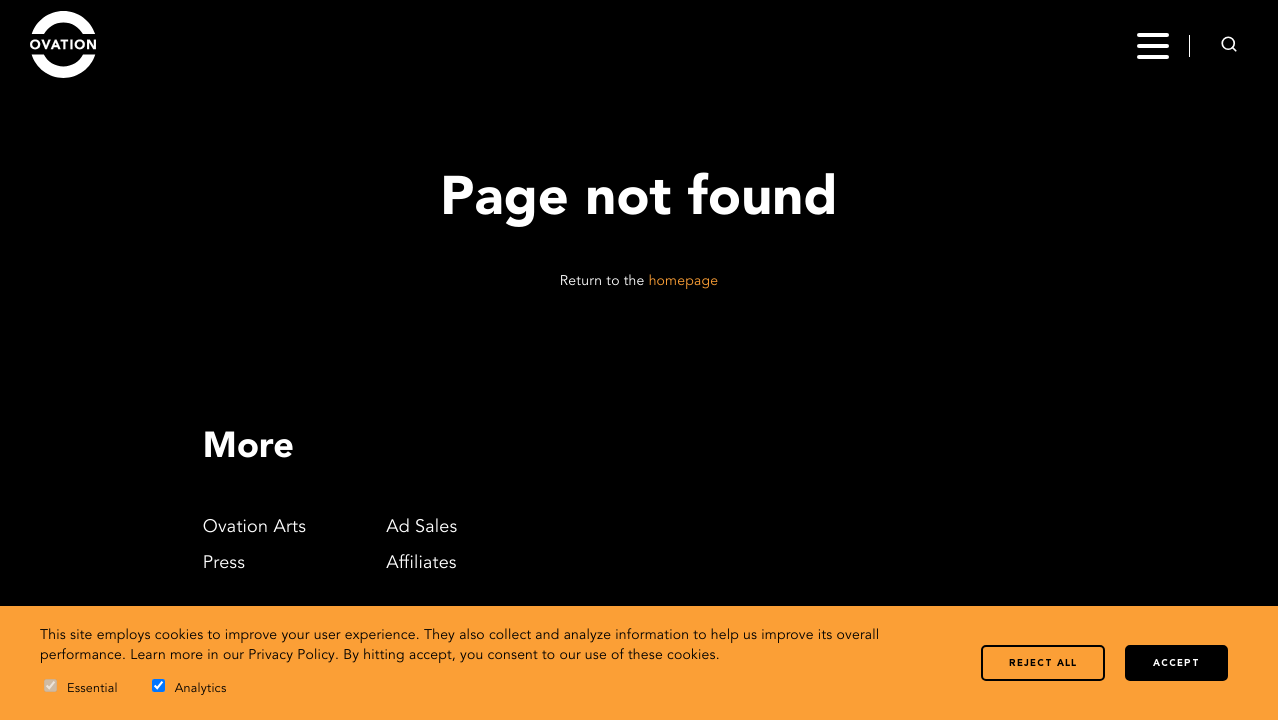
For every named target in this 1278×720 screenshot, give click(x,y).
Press (224, 564)
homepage (684, 282)
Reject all (1043, 663)
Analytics (189, 687)
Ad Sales (421, 528)
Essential (81, 687)
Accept (1176, 663)
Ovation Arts (254, 528)
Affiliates (421, 564)
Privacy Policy (291, 656)
